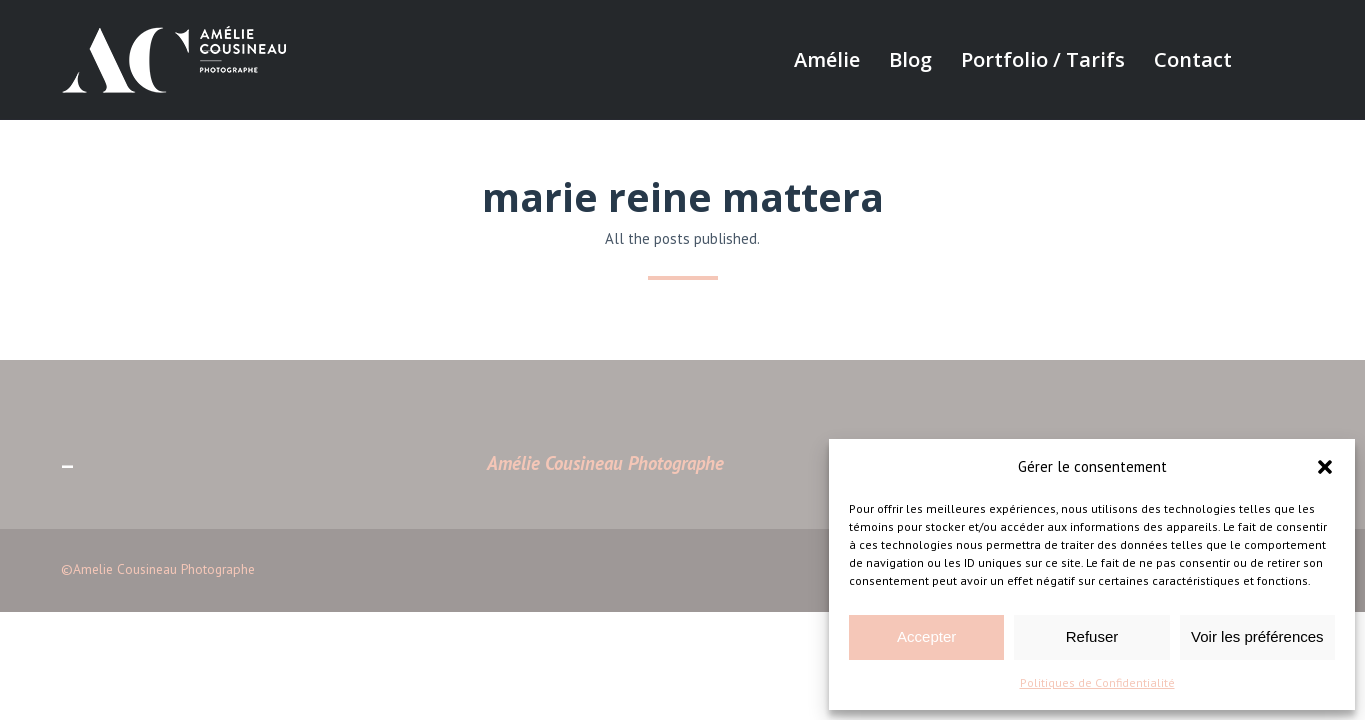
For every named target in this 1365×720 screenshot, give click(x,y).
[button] (1325, 467)
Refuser (1092, 636)
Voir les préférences (1257, 636)
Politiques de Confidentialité (1097, 682)
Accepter (926, 636)
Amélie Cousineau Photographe (605, 463)
